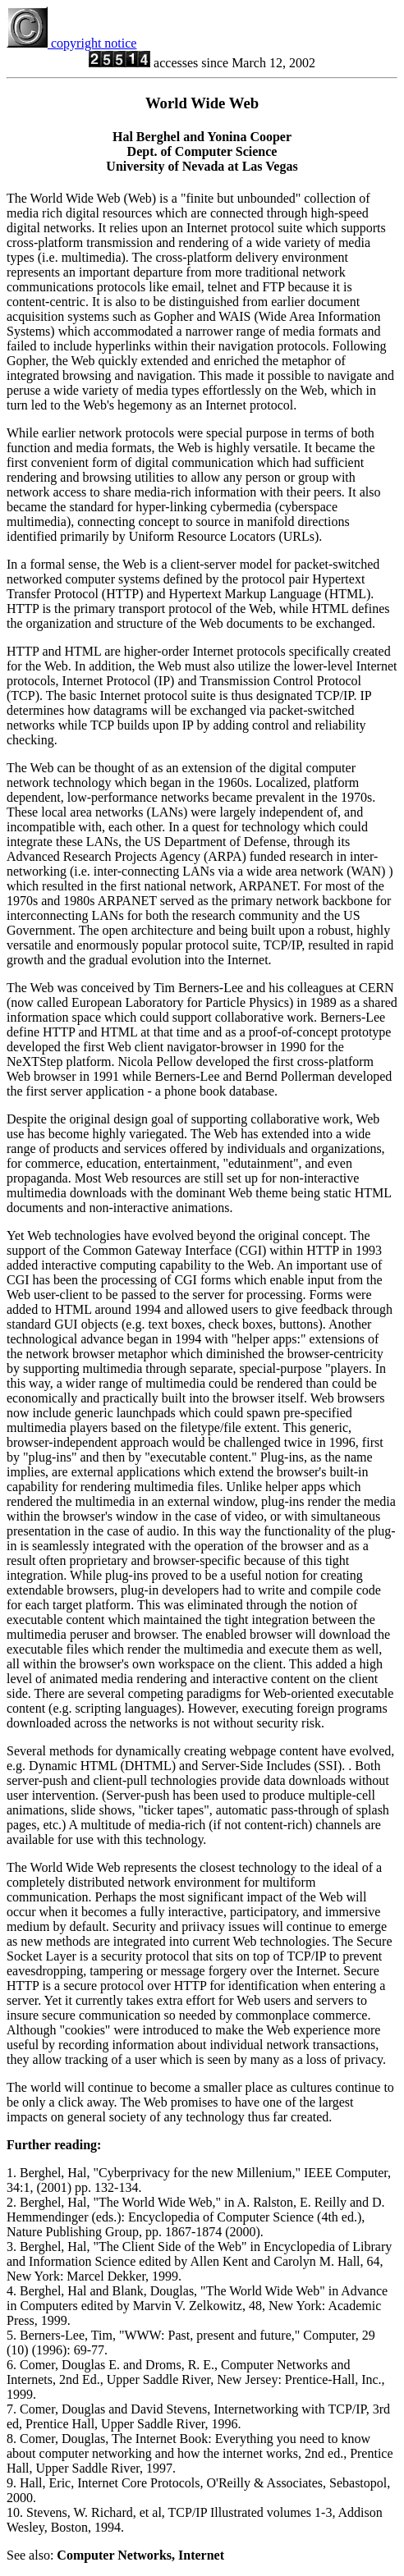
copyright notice (71, 43)
